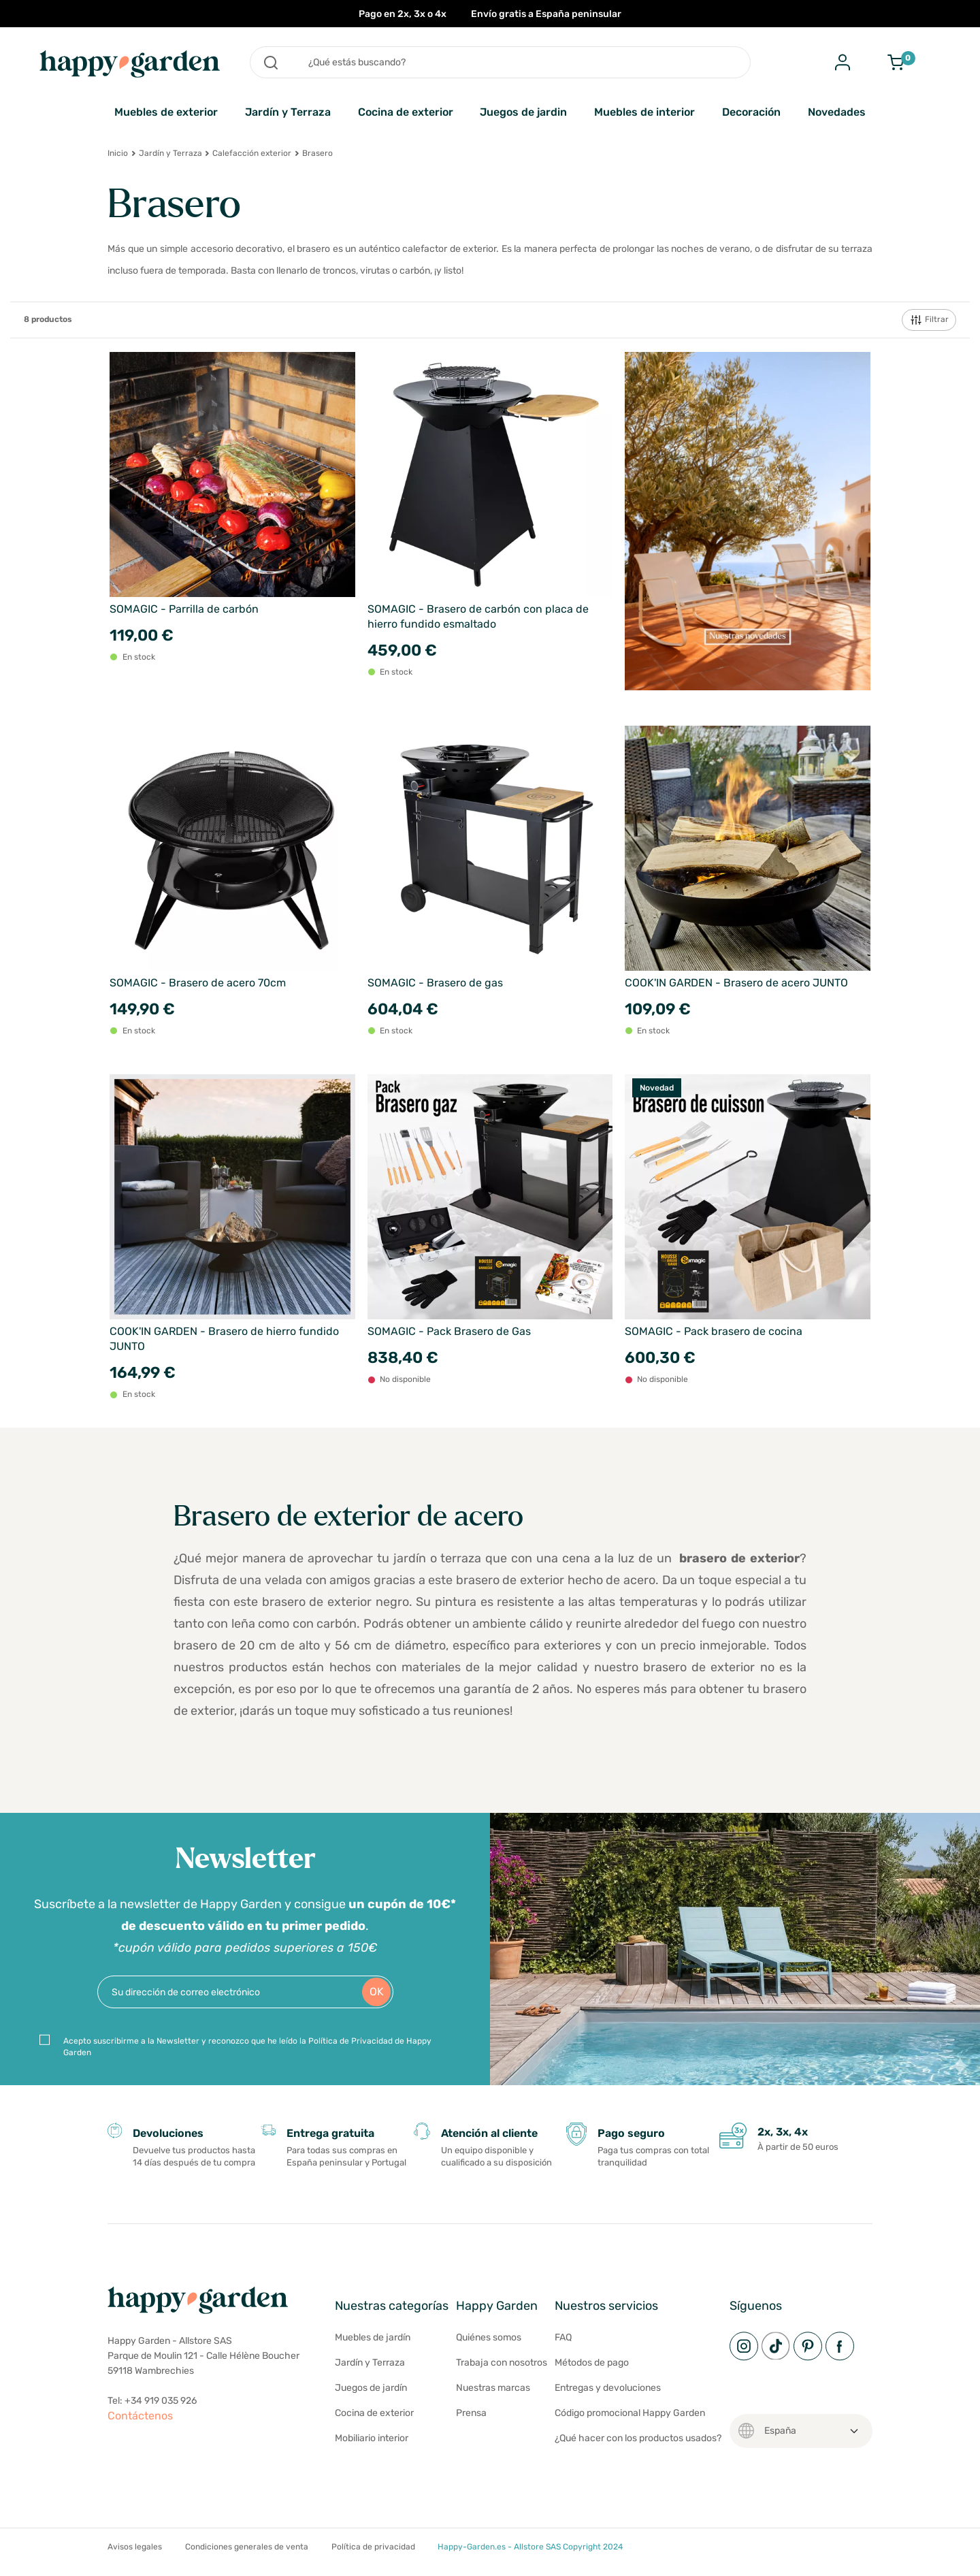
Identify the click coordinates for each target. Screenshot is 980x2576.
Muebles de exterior (166, 112)
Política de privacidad (373, 2546)
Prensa (471, 2413)
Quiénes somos (488, 2337)
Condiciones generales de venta (246, 2546)
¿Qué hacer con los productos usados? (638, 2438)
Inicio (118, 153)
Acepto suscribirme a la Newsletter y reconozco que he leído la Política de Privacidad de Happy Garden (247, 2046)
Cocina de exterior (405, 112)
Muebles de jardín (372, 2337)
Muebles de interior (644, 112)
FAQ (563, 2337)
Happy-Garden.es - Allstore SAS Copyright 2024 (530, 2546)
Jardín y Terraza (288, 112)
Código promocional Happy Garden (630, 2413)
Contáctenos (140, 2415)
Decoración (751, 112)
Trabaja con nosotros (501, 2362)
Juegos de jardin (523, 112)
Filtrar (929, 320)
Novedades (837, 112)
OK (377, 1991)
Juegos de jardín (371, 2388)
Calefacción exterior (251, 153)
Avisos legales (135, 2546)
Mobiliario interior (371, 2438)
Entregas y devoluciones (608, 2388)
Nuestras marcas (493, 2388)
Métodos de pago (592, 2362)
